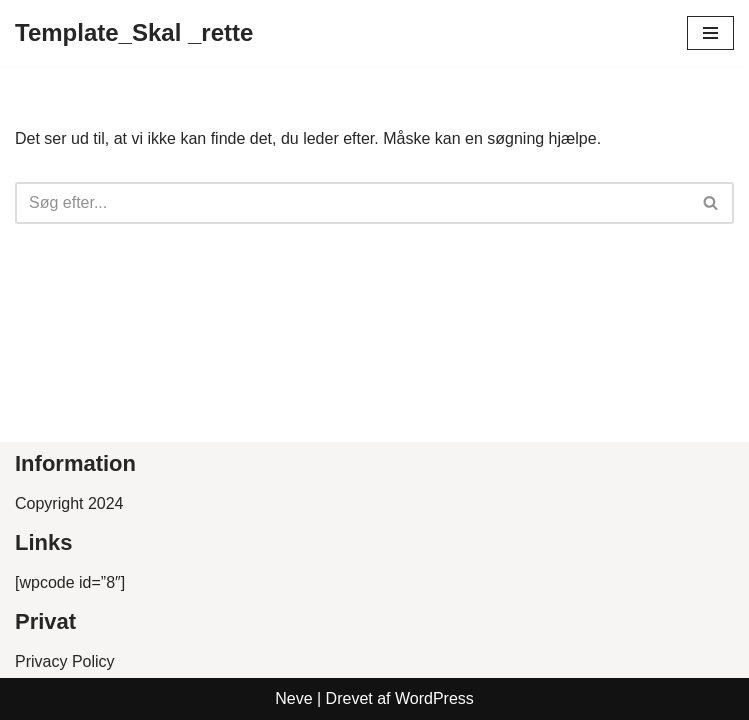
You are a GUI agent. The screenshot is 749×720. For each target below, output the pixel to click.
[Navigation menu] (710, 33)
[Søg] (352, 203)
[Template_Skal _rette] (134, 33)
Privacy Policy (65, 661)
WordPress (434, 698)
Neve (293, 698)
